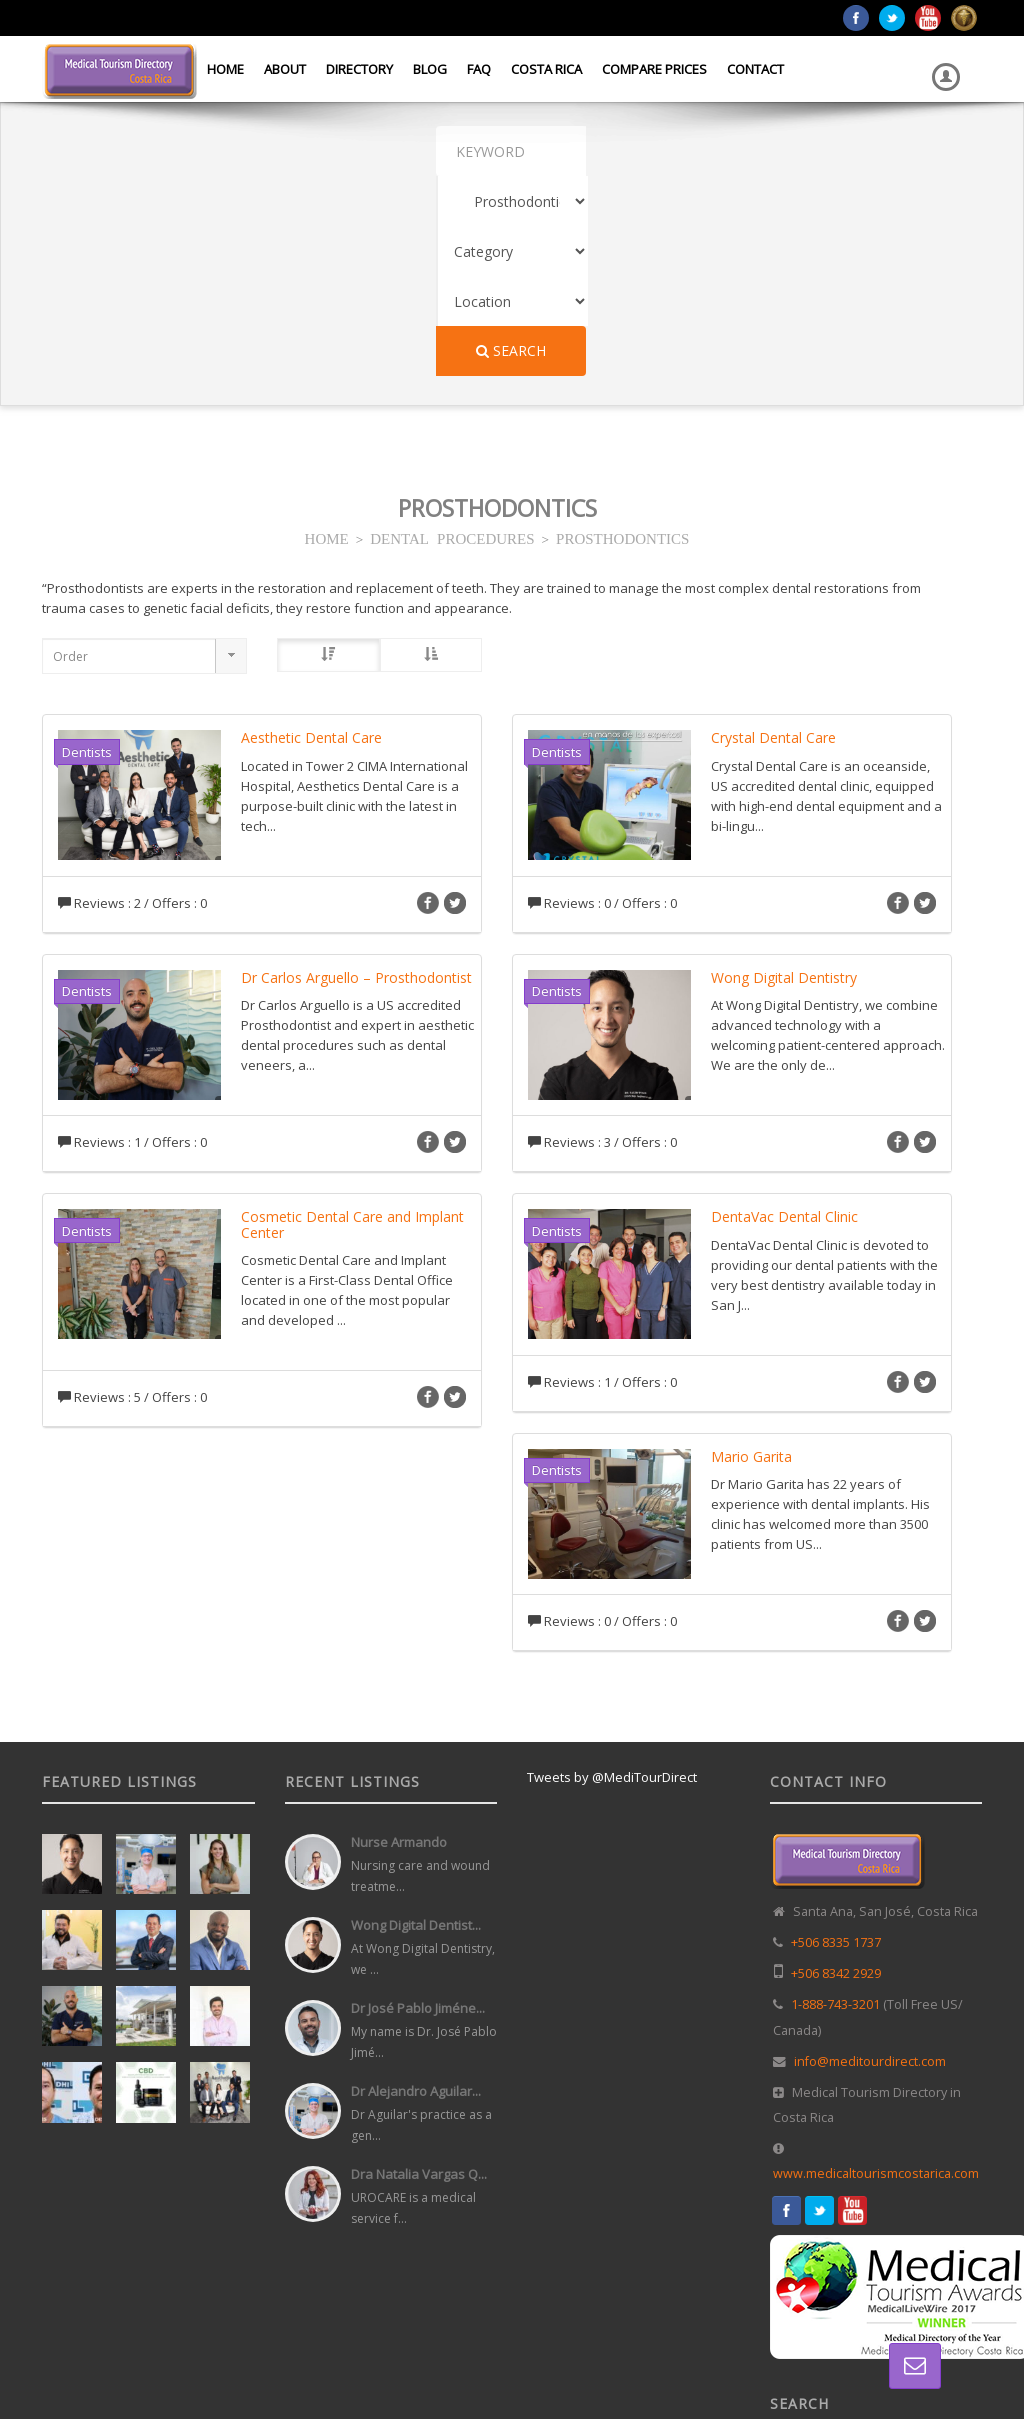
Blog (430, 69)
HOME (327, 337)
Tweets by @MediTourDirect (612, 1577)
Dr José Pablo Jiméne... (418, 1808)
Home (225, 69)
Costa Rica (546, 69)
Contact (755, 69)
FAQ (479, 69)
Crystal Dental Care (773, 537)
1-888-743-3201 (835, 1804)
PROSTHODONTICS (622, 337)
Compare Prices (654, 69)
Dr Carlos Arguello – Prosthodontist (356, 777)
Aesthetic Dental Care (311, 537)
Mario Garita (751, 1256)
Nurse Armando (399, 1642)
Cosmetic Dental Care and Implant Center (352, 1024)
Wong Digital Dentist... (416, 1725)
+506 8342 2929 (836, 1773)
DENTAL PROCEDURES (452, 337)
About (285, 69)
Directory (359, 69)
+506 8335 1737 (836, 1742)
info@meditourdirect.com (870, 1861)
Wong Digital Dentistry (784, 777)
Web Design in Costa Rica (523, 2365)
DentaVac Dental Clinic (784, 1016)
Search (815, 150)
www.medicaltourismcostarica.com (876, 1973)
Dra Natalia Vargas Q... (419, 1974)
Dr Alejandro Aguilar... (416, 1891)
